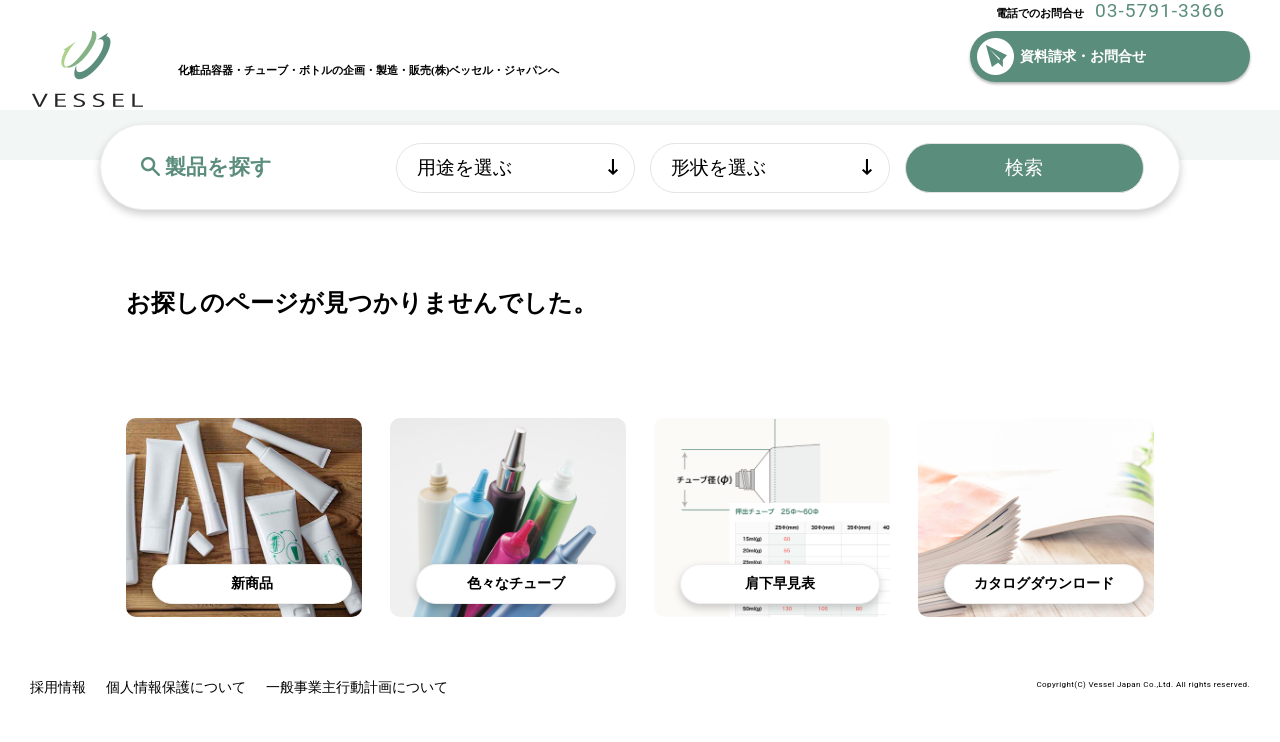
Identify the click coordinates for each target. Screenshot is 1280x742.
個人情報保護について (176, 687)
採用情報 (58, 687)
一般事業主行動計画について (357, 687)
